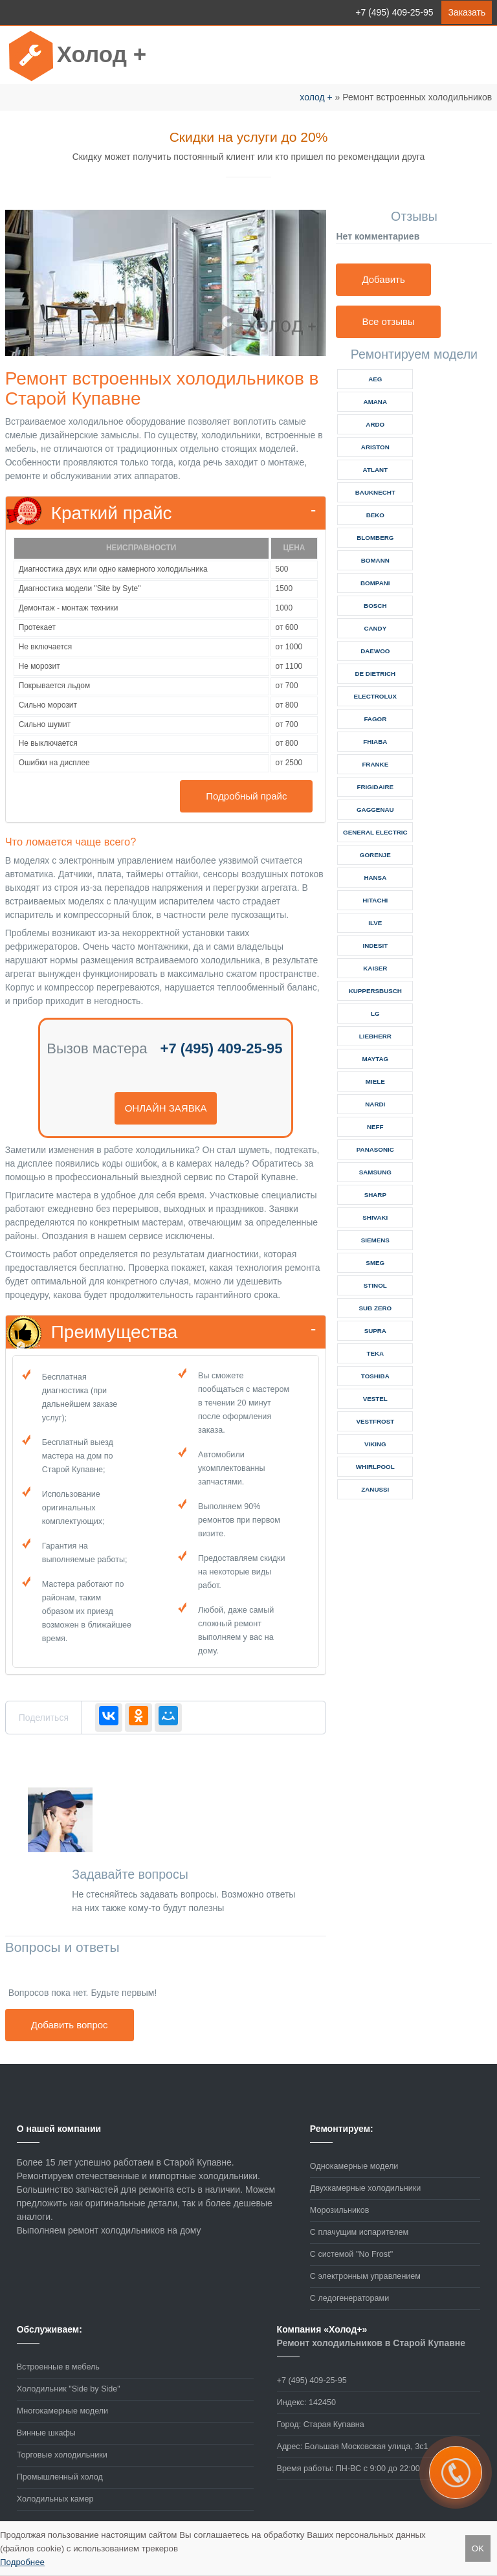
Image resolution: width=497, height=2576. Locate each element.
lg (375, 1013)
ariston (375, 447)
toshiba (375, 1376)
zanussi (375, 1489)
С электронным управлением (365, 2276)
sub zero (375, 1308)
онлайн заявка (166, 1108)
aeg (375, 379)
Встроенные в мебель (58, 2366)
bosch (375, 605)
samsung (375, 1172)
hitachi (375, 900)
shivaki (375, 1217)
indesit (375, 945)
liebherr (375, 1036)
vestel (375, 1398)
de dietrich (375, 673)
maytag (375, 1058)
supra (375, 1330)
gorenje (375, 854)
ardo (375, 424)
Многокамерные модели (62, 2410)
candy (375, 628)
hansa (375, 877)
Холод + (101, 54)
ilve (375, 922)
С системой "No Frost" (351, 2254)
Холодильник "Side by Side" (68, 2388)
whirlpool (375, 1466)
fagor (375, 718)
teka (375, 1353)
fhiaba (375, 741)
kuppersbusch (375, 990)
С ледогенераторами (349, 2298)
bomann (375, 560)
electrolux (375, 696)
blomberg (375, 537)
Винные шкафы (46, 2432)
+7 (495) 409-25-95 (394, 12)
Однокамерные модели (354, 2166)
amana (375, 401)
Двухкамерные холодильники (365, 2188)
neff (375, 1126)
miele (375, 1081)
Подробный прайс (246, 795)
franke (375, 764)
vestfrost (375, 1421)
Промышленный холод (60, 2476)
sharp (375, 1194)
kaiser (375, 968)
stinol (375, 1285)
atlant (375, 469)
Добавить (383, 279)
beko (375, 515)
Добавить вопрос (69, 2024)
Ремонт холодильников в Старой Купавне (371, 2343)
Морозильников (340, 2210)
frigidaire (375, 786)
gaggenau (375, 809)
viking (375, 1444)
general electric (375, 832)
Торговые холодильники (62, 2454)
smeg (375, 1262)
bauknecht (375, 492)
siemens (375, 1240)
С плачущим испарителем (359, 2232)
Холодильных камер (55, 2498)
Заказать (466, 12)
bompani (375, 583)
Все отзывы (388, 321)
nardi (375, 1104)
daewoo (375, 651)
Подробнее (22, 2562)
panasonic (375, 1149)
